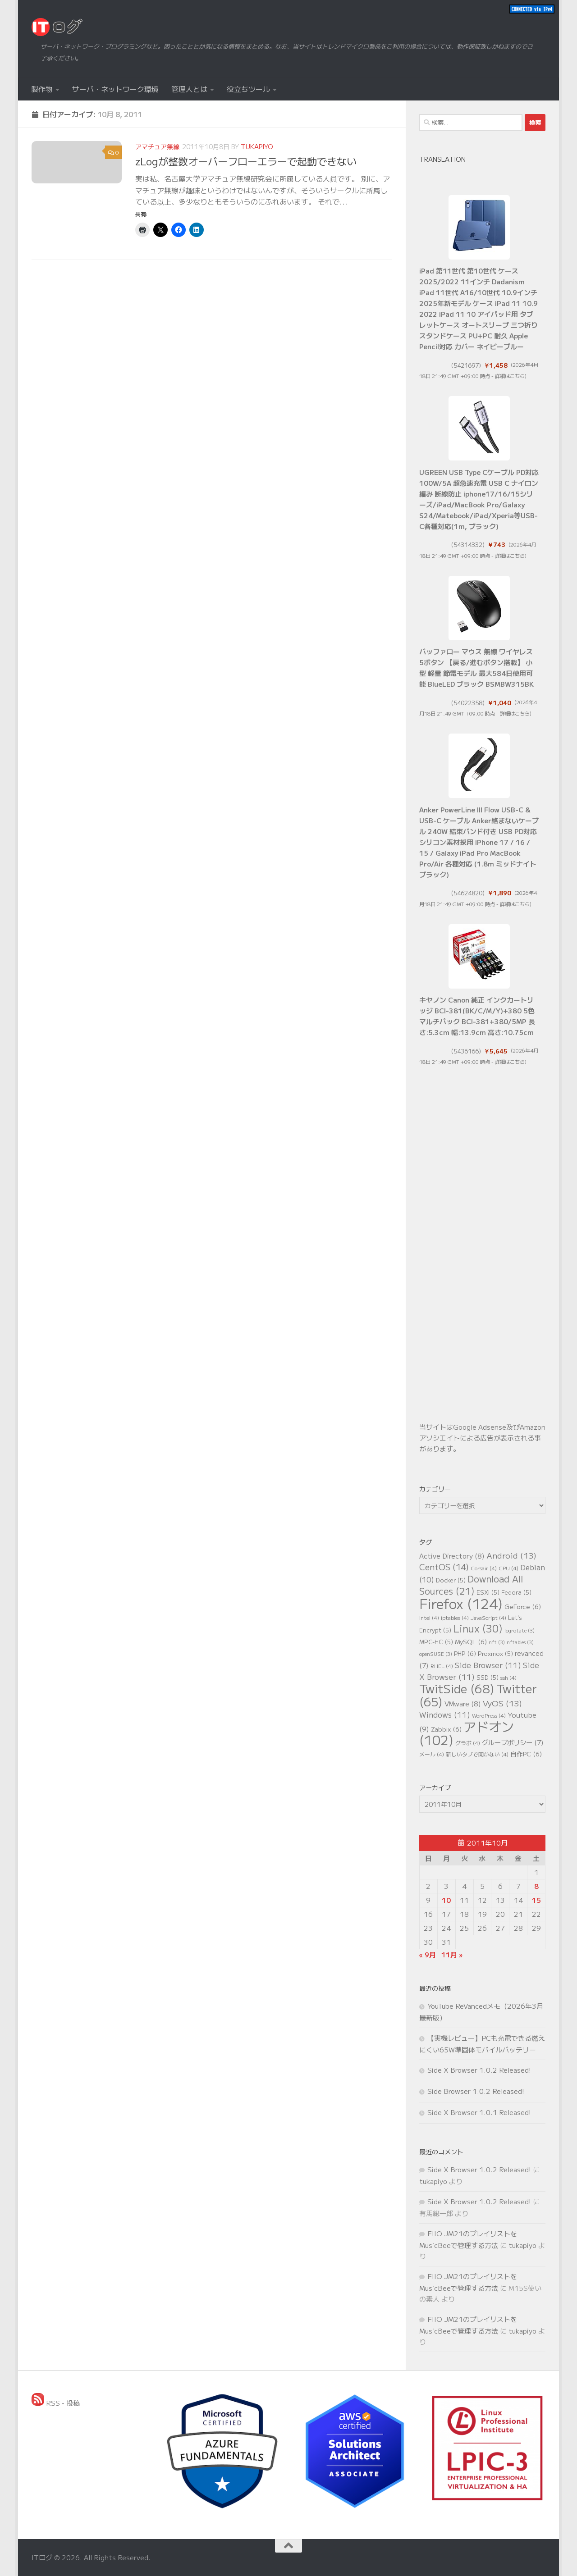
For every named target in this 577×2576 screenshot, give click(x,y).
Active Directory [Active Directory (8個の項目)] (452, 1555)
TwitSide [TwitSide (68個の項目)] (457, 1688)
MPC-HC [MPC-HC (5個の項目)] (436, 1641)
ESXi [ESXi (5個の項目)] (487, 1592)
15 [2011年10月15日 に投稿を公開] (536, 1900)
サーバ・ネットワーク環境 (115, 88)
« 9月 (427, 1954)
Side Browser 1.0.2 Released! (475, 2091)
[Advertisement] (482, 1260)
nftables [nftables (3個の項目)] (520, 1642)
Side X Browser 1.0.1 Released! (479, 2112)
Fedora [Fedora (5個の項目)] (516, 1592)
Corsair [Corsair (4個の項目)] (484, 1568)
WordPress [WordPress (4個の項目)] (489, 1715)
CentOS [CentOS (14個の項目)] (444, 1567)
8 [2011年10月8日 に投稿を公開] (536, 1886)
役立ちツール (248, 88)
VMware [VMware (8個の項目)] (462, 1703)
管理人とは (189, 88)
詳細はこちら (510, 375)
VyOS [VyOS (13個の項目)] (502, 1703)
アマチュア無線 (157, 146)
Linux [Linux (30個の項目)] (478, 1628)
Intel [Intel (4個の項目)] (429, 1617)
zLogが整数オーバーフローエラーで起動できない (246, 161)
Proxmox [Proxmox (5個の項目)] (495, 1653)
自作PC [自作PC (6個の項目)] (526, 1753)
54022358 (467, 702)
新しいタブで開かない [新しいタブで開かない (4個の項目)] (477, 1754)
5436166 (466, 1051)
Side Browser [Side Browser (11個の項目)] (488, 1665)
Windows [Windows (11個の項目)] (444, 1714)
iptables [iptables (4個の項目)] (455, 1617)
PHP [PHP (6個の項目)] (465, 1653)
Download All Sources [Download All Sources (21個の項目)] (471, 1584)
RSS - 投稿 (56, 2402)
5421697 (466, 365)
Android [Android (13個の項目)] (511, 1555)
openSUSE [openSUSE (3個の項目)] (435, 1653)
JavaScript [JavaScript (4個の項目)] (488, 1617)
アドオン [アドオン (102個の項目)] (466, 1733)
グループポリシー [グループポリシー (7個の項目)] (513, 1742)
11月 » (452, 1954)
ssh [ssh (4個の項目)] (508, 1677)
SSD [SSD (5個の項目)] (487, 1677)
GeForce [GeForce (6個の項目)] (522, 1606)
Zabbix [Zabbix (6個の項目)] (446, 1728)
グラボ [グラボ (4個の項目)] (467, 1742)
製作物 (42, 88)
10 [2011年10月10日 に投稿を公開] (446, 1900)
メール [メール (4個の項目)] (431, 1754)
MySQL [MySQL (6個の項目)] (471, 1641)
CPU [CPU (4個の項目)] (508, 1568)
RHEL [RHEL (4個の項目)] (441, 1665)
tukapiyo (257, 146)
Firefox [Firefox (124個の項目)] (461, 1603)
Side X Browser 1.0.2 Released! (479, 2069)
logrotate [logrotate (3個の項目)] (519, 1630)
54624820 (467, 893)
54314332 (467, 544)
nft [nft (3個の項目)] (497, 1642)
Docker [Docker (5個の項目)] (451, 1580)
